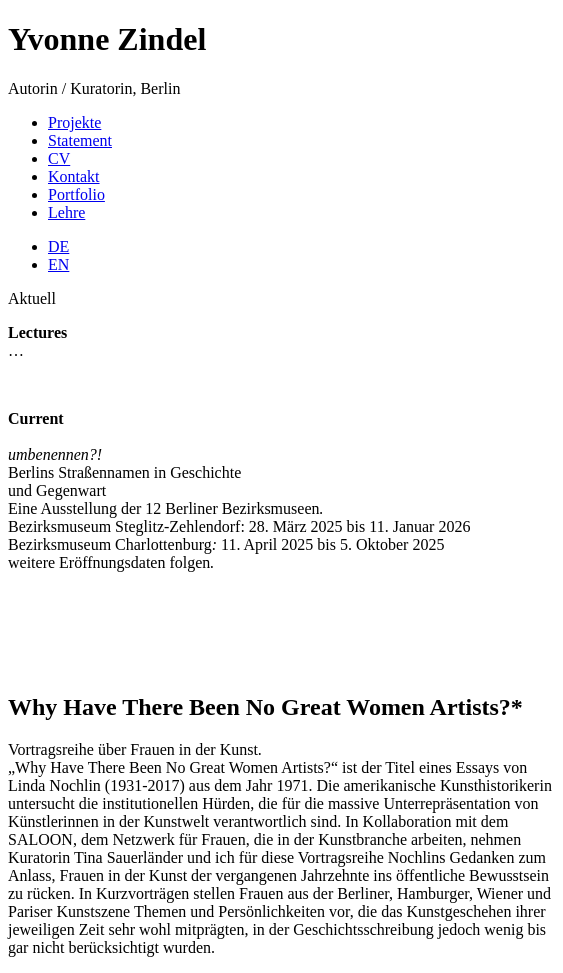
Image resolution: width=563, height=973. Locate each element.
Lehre (66, 212)
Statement (80, 140)
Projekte (74, 122)
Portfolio (76, 194)
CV (59, 158)
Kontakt (74, 176)
